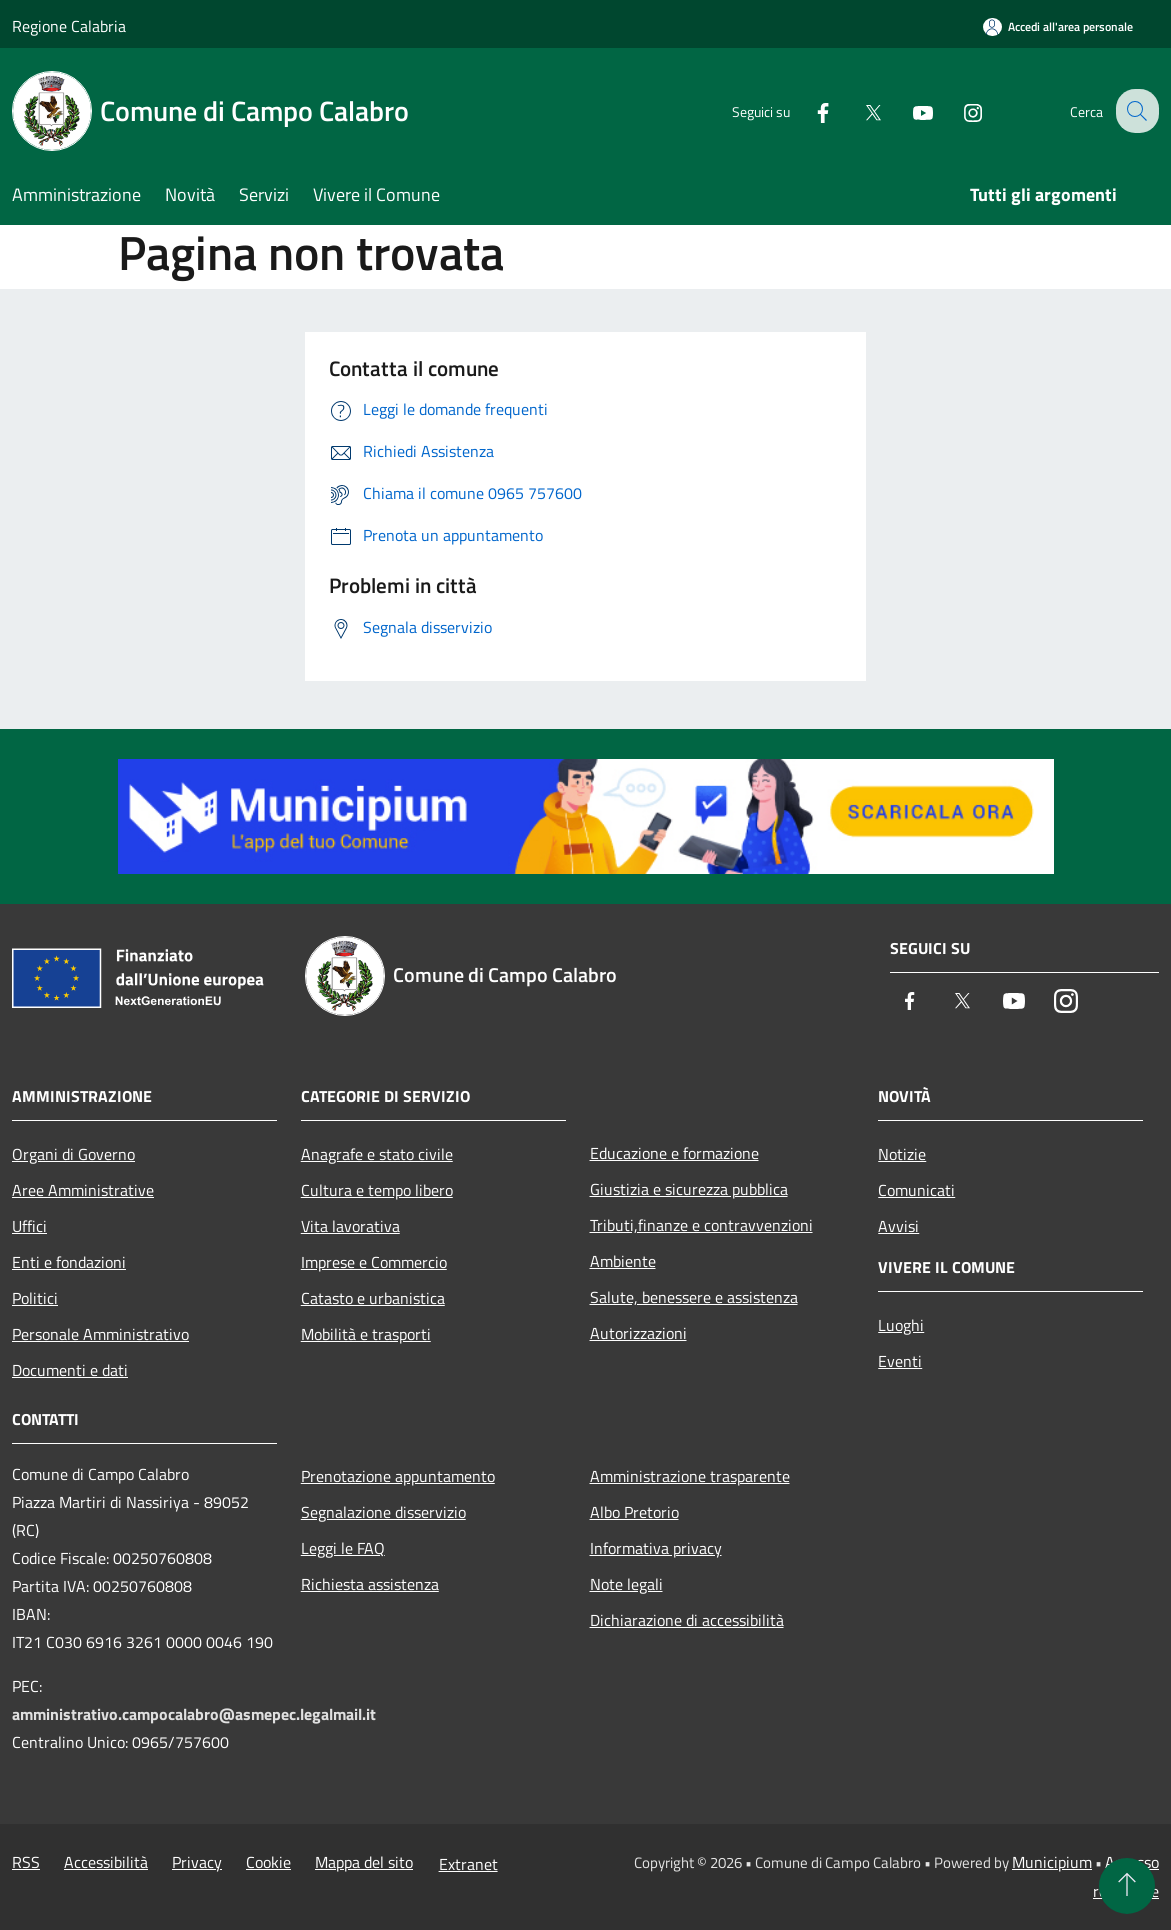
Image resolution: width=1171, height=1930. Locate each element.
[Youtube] (907, 110)
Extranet (468, 1864)
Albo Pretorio (634, 1512)
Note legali (626, 1584)
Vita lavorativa (350, 1226)
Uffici (29, 1226)
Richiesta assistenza (370, 1584)
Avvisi (898, 1226)
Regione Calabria (69, 26)
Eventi (900, 1361)
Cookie (268, 1862)
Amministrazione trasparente (690, 1476)
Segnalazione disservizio (383, 1512)
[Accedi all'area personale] (1058, 26)
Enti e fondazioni (69, 1262)
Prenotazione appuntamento (398, 1476)
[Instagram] (957, 110)
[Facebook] (807, 110)
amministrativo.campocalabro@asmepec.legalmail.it (194, 1714)
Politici (35, 1298)
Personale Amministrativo (100, 1334)
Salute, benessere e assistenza (694, 1297)
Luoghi (901, 1325)
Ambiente (623, 1261)
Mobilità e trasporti (366, 1334)
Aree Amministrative (83, 1190)
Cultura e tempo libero (377, 1190)
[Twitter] (857, 110)
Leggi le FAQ (343, 1548)
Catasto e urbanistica (373, 1298)
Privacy (197, 1862)
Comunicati (916, 1190)
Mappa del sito (364, 1862)
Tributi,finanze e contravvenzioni (701, 1225)
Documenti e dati (70, 1370)
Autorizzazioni (638, 1333)
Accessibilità (106, 1862)
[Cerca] (1135, 111)
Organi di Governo (73, 1154)
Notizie (902, 1154)
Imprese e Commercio (374, 1262)
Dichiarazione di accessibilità (687, 1620)
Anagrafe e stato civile (377, 1154)
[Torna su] (1127, 1886)
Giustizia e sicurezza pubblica (689, 1189)
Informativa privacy (656, 1548)
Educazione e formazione (674, 1153)
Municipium (1052, 1862)
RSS (26, 1862)
